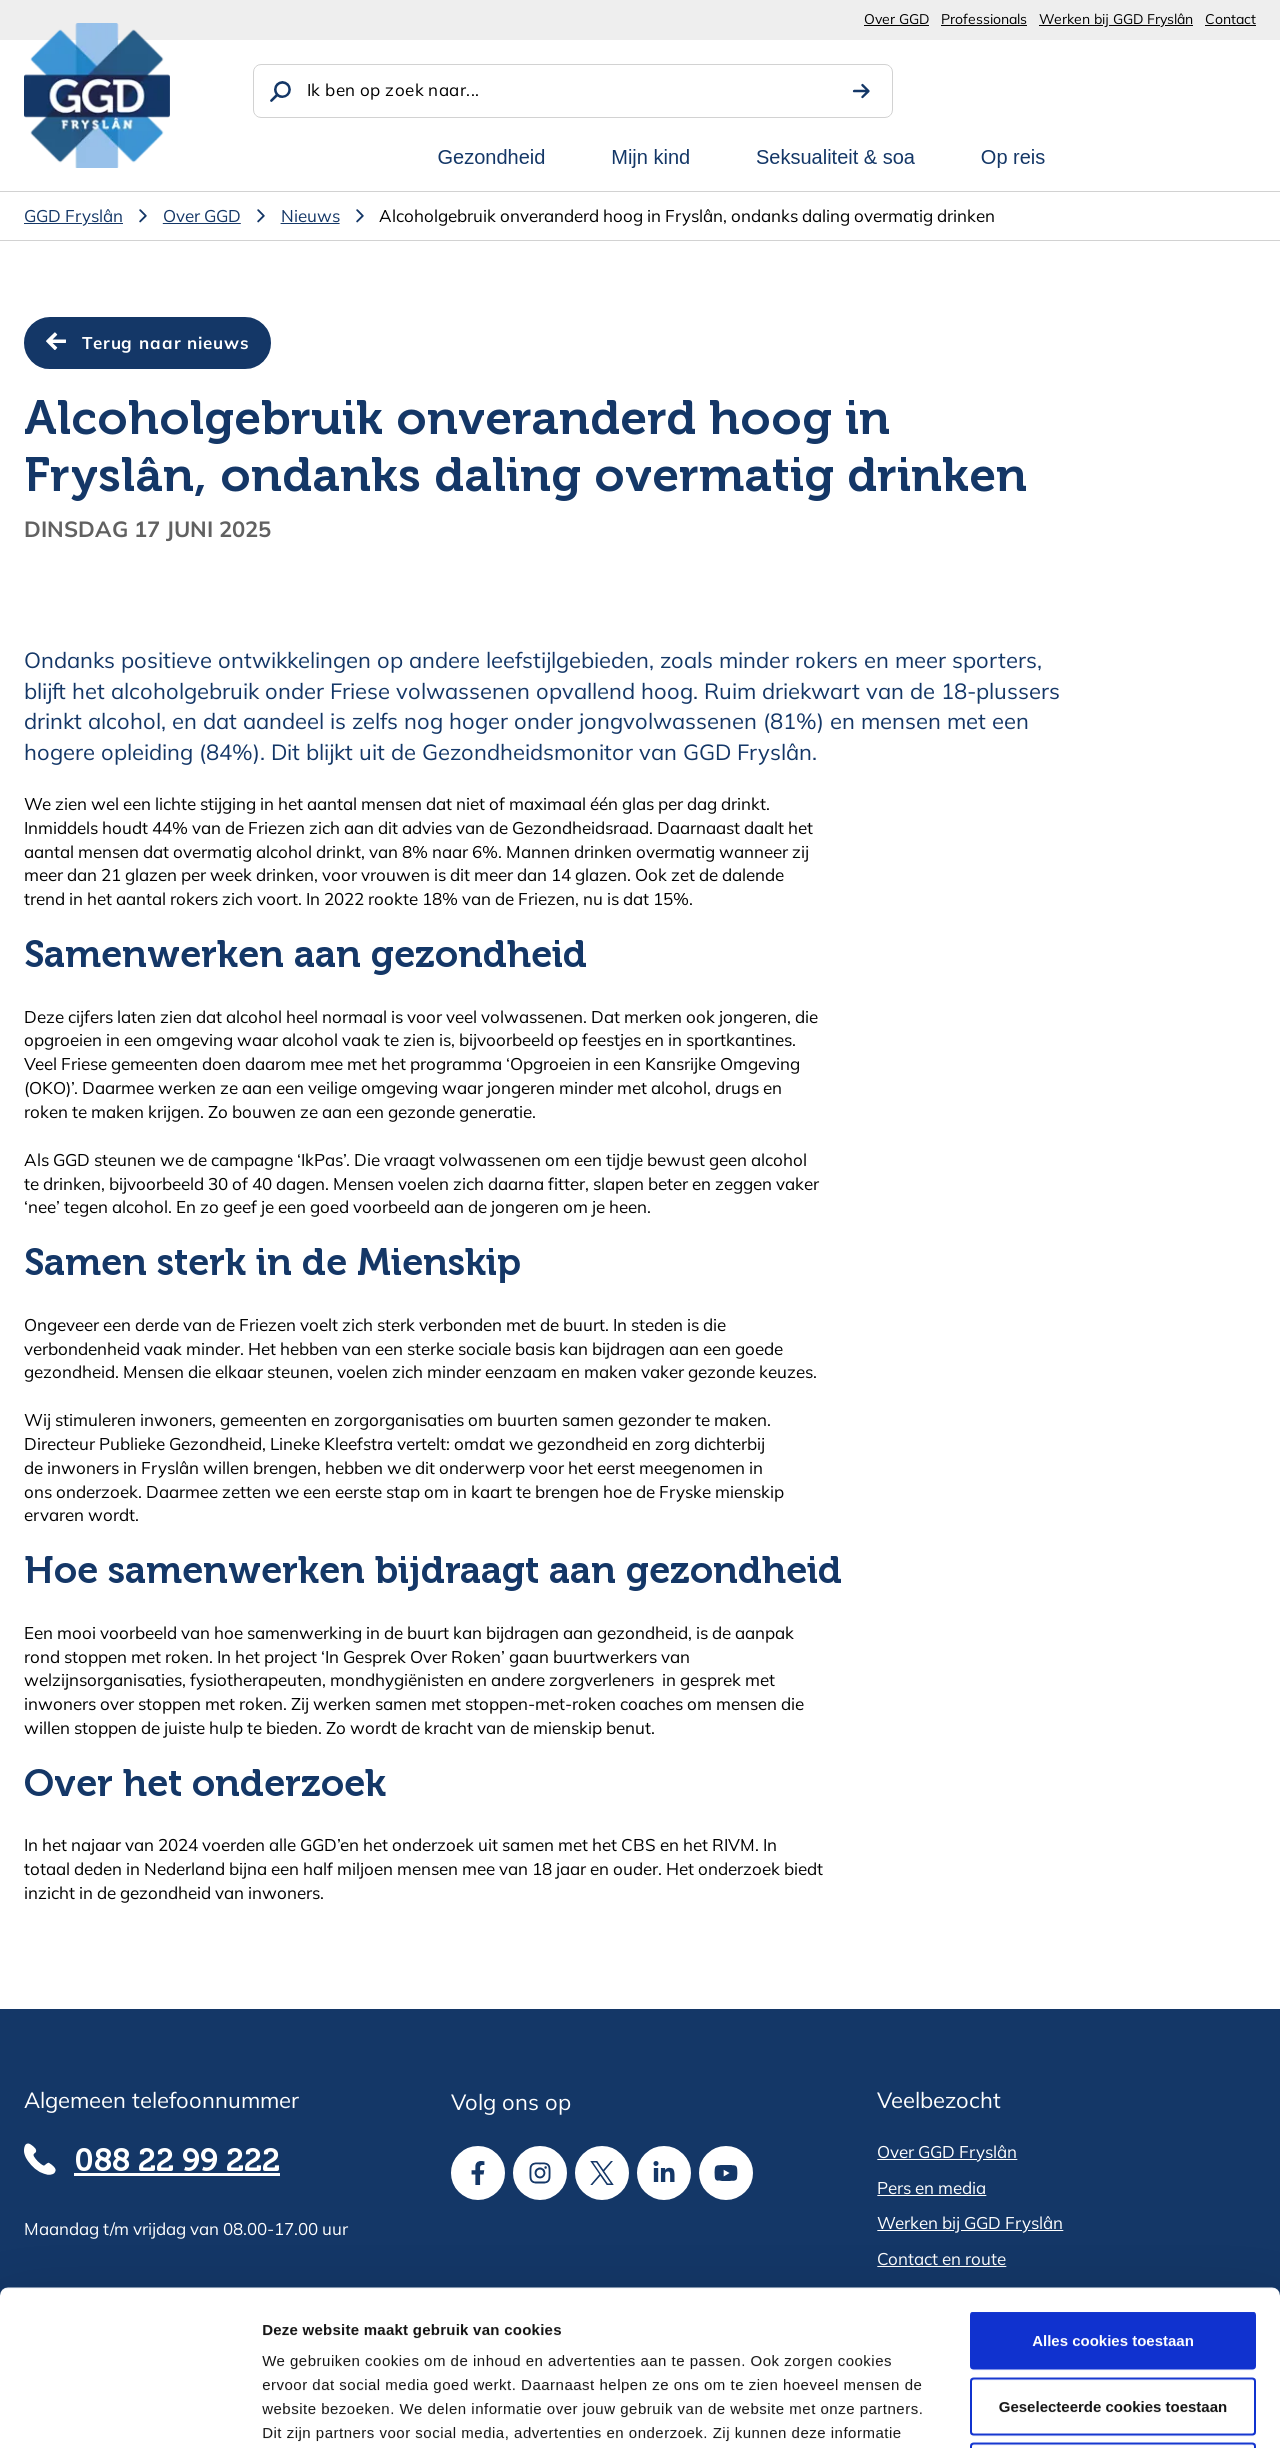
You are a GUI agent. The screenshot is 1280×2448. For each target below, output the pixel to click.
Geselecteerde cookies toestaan (1113, 2251)
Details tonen (1080, 2408)
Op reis (1013, 157)
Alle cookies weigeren (1113, 2316)
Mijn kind (650, 157)
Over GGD (896, 19)
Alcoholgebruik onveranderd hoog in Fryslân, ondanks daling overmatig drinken (687, 215)
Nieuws (310, 215)
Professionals (984, 19)
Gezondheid (492, 157)
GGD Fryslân (73, 215)
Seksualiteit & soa (835, 157)
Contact (1230, 19)
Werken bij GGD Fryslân (1116, 19)
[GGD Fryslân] (97, 95)
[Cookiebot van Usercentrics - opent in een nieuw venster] (129, 2409)
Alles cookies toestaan (1113, 2185)
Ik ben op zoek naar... (393, 89)
